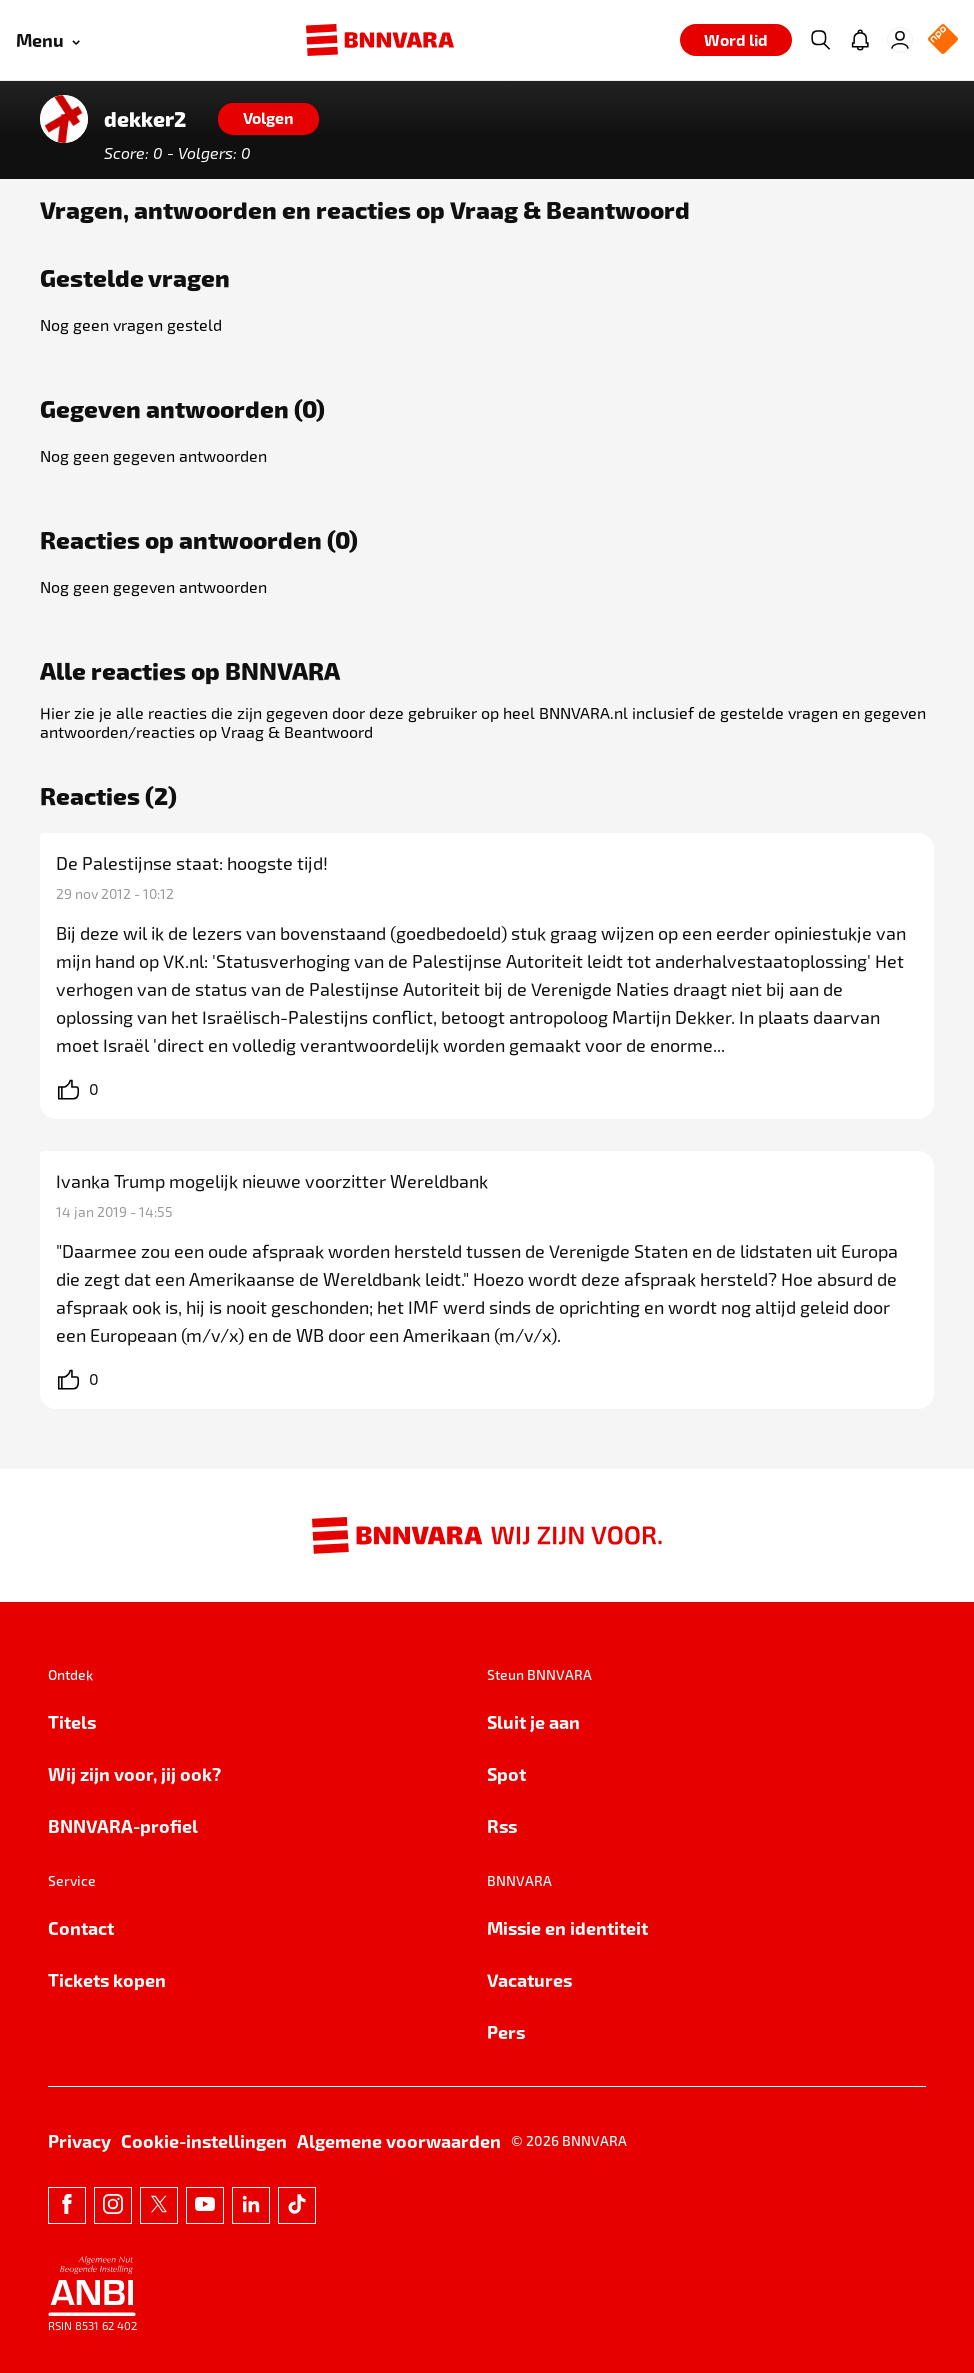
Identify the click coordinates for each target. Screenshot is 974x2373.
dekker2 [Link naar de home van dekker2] (145, 119)
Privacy (79, 2140)
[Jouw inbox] (860, 40)
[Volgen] (268, 119)
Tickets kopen (107, 1979)
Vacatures (529, 1979)
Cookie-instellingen (204, 2140)
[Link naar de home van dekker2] (64, 119)
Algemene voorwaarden (399, 2140)
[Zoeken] (820, 40)
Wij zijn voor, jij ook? (134, 1773)
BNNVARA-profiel (123, 1825)
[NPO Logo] (943, 40)
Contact (81, 1927)
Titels (72, 1721)
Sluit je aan (533, 1721)
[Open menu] (48, 40)
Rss (502, 1825)
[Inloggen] (900, 40)
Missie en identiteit (567, 1927)
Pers (506, 2031)
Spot (506, 1773)
